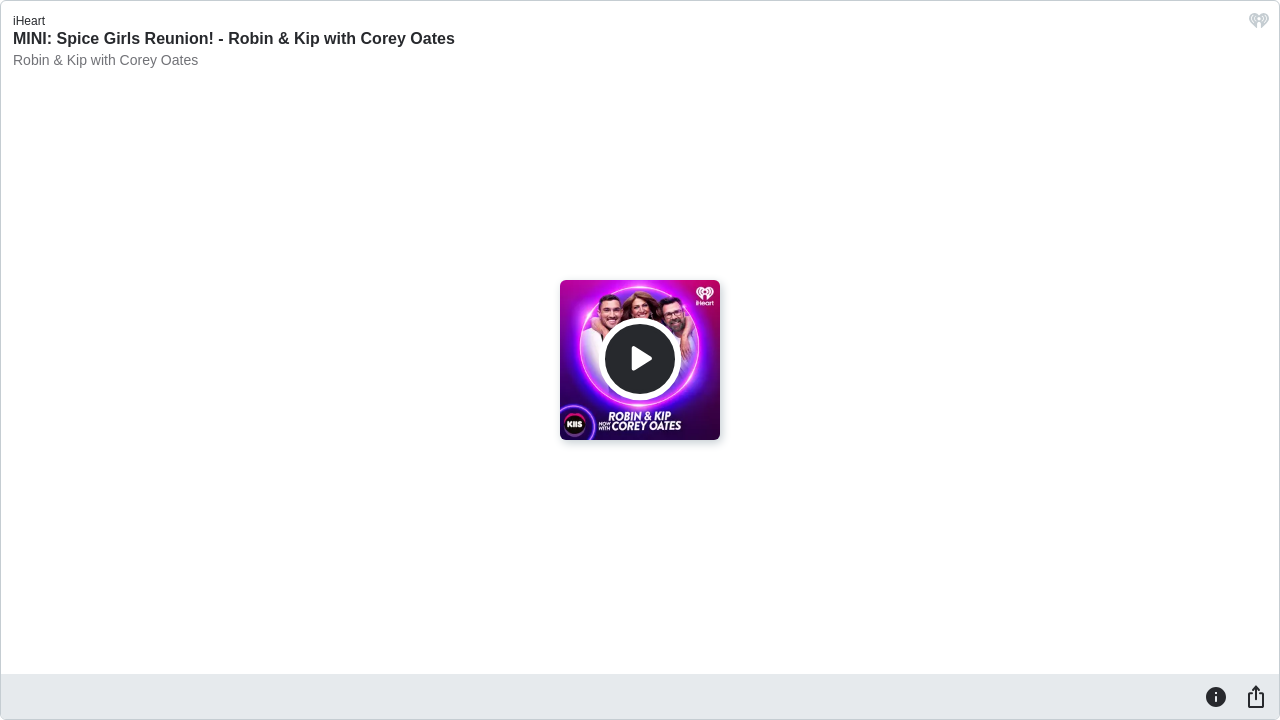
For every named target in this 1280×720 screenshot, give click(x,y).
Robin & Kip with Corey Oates (105, 60)
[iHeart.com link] (1259, 25)
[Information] (1216, 696)
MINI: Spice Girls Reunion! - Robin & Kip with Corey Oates (234, 38)
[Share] (1256, 696)
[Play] (640, 359)
